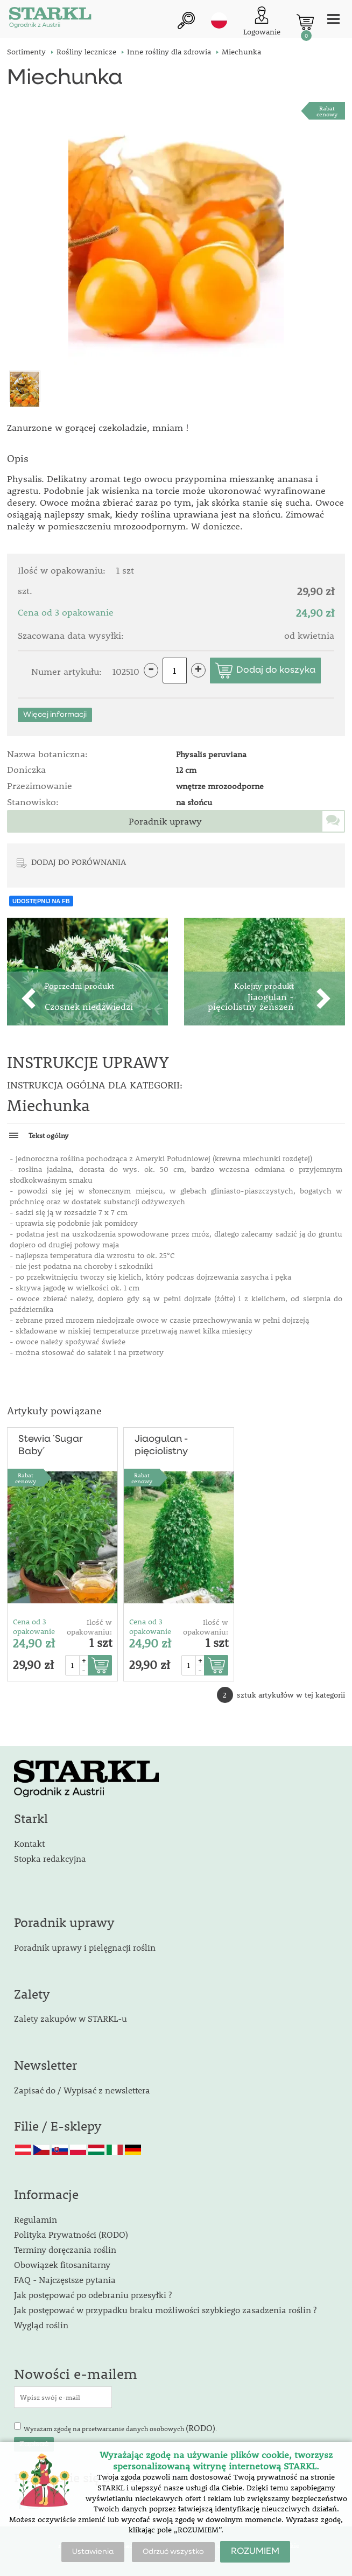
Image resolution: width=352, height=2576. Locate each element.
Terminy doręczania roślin (65, 2249)
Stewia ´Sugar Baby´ (50, 1445)
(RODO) (200, 2427)
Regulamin (35, 2219)
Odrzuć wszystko (173, 2552)
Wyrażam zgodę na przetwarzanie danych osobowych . (120, 2427)
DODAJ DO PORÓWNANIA (78, 861)
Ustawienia (93, 2552)
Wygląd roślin (41, 2324)
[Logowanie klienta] (261, 21)
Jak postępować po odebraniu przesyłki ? (93, 2294)
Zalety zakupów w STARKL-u (70, 2018)
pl (219, 20)
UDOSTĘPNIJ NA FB (41, 901)
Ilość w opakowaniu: (89, 1627)
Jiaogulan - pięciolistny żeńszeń (161, 1446)
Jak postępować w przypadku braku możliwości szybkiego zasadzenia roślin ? (165, 2309)
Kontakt (29, 1843)
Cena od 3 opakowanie (34, 1626)
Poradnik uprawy (165, 821)
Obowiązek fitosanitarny (62, 2264)
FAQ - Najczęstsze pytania (65, 2279)
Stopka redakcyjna (50, 1858)
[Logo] (50, 19)
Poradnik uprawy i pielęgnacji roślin (85, 1947)
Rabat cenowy (326, 111)
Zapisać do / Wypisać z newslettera (82, 2090)
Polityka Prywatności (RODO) (71, 2234)
